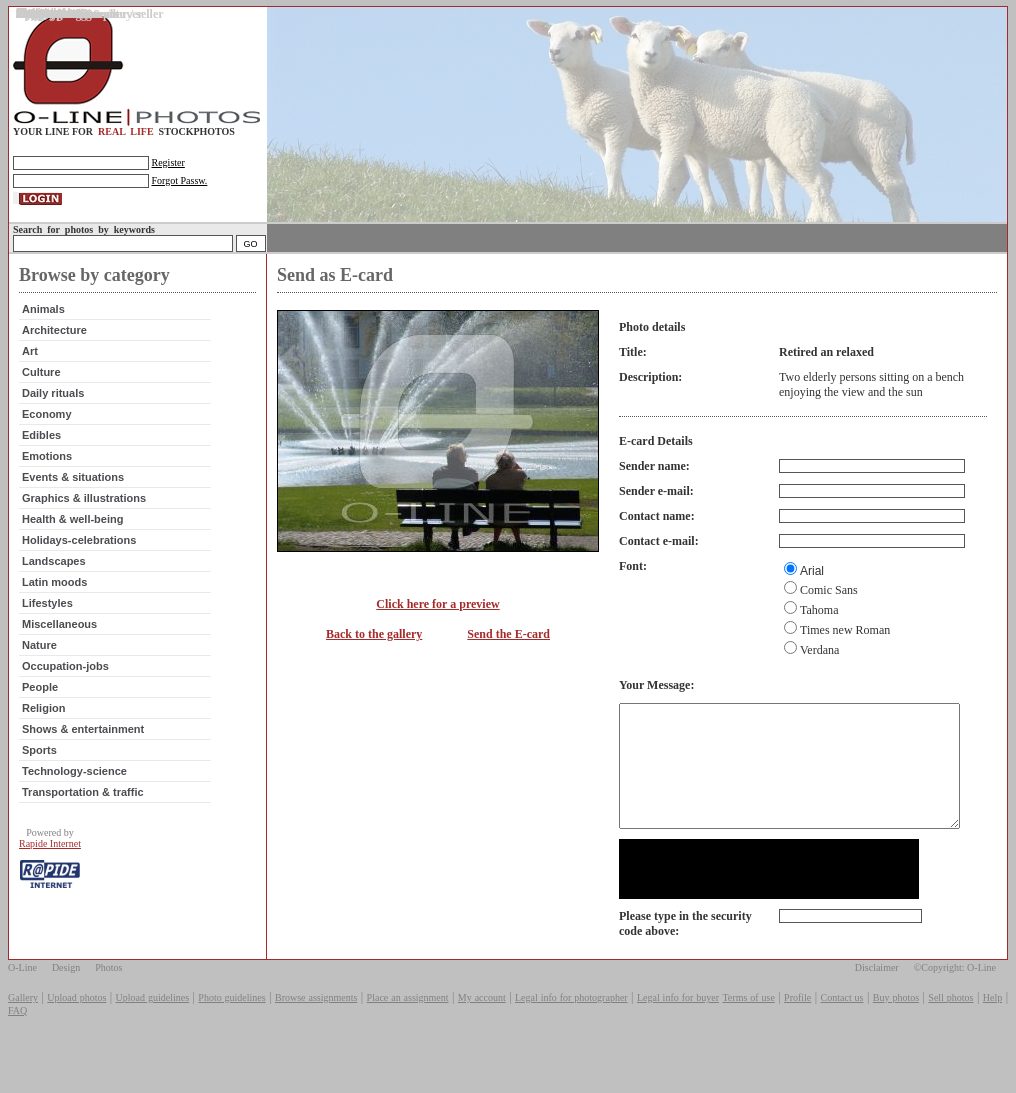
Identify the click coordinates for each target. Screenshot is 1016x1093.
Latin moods (52, 599)
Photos (108, 1008)
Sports (37, 767)
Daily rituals (51, 410)
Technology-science (72, 788)
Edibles (39, 452)
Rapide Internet (48, 860)
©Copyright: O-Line (955, 1008)
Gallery (23, 1038)
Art (28, 368)
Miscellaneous (57, 641)
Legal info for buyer (678, 1038)
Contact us (842, 1038)
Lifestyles (45, 620)
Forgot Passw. (178, 180)
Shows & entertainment (81, 746)
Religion (41, 725)
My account (482, 1038)
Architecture (52, 347)
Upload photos (76, 1038)
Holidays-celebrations (77, 557)
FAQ (17, 1051)
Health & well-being (70, 536)
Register (166, 162)
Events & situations (71, 494)
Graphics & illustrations (82, 515)
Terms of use (748, 1038)
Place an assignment (408, 1038)
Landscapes (52, 578)
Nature (37, 662)
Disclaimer (877, 1008)
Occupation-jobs (63, 683)
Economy (45, 431)
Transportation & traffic (81, 809)
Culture (39, 389)
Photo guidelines (231, 1038)
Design (66, 1008)
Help (992, 1038)
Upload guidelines (152, 1038)
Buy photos (896, 1038)
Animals (41, 326)
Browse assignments (316, 1038)
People (38, 704)
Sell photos (950, 1038)
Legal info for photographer (571, 1038)
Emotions (45, 473)
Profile (797, 1038)
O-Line (22, 1008)
